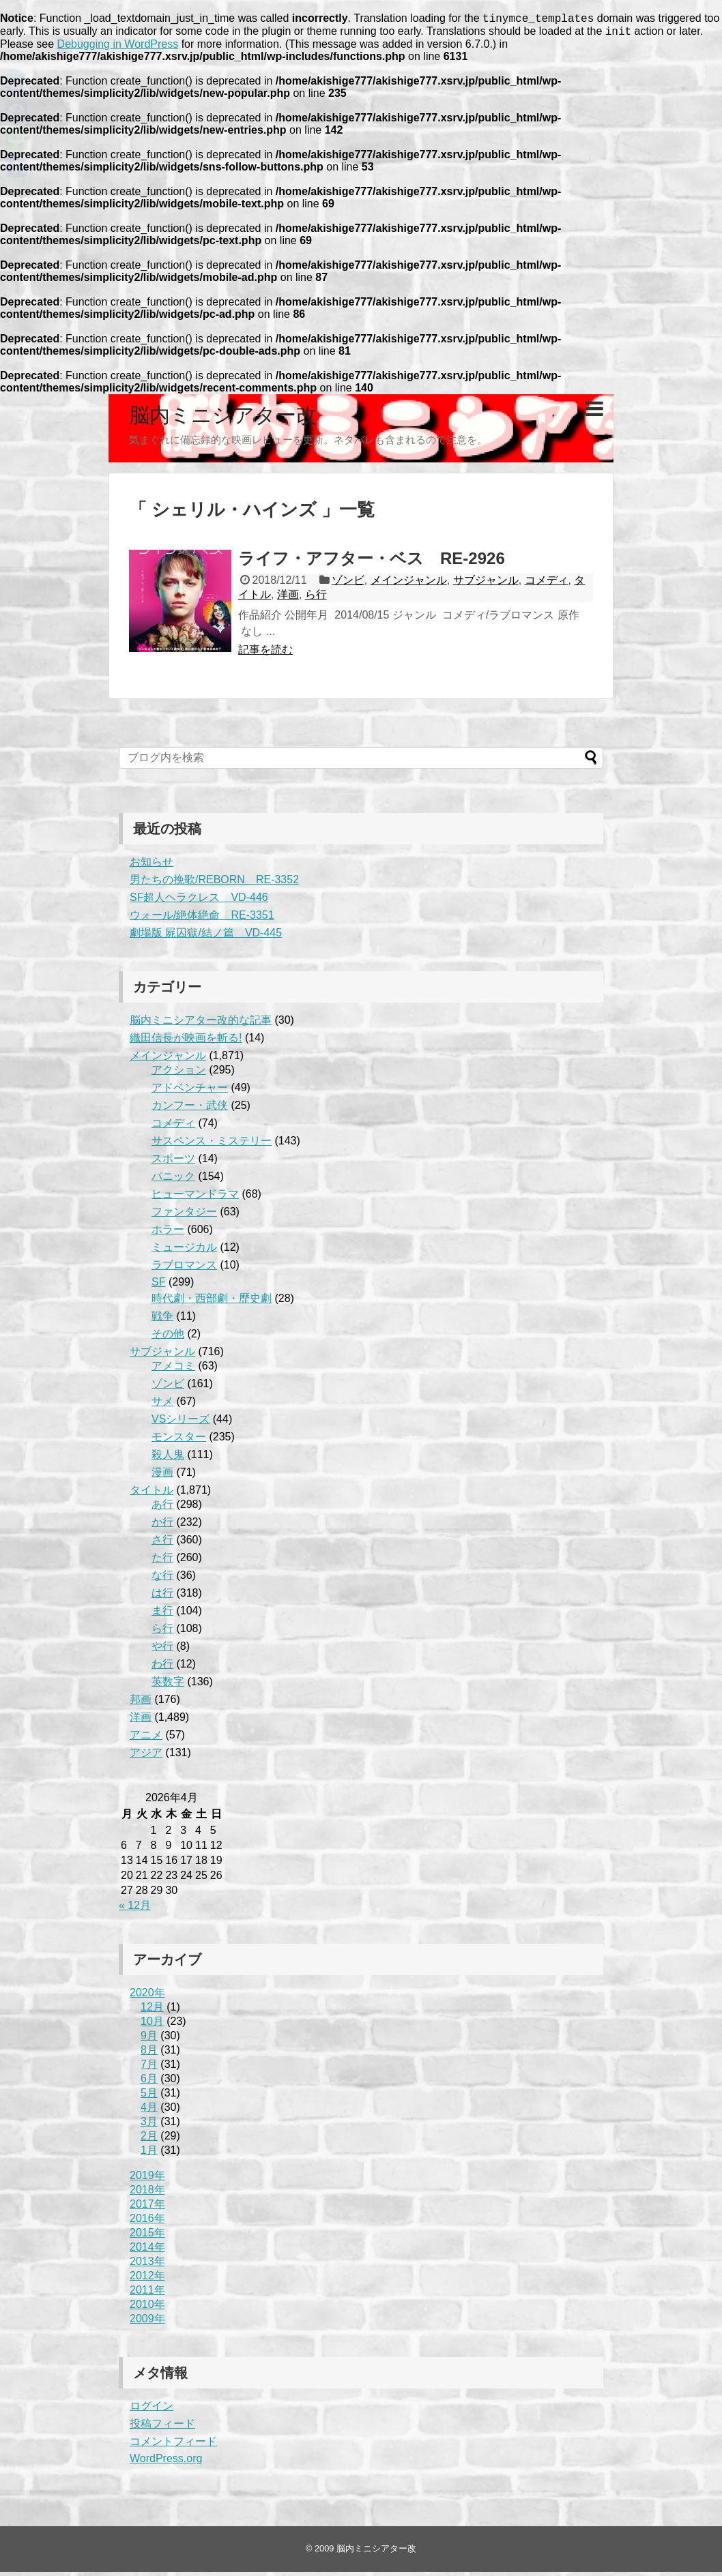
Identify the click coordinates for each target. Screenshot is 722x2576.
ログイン (151, 2410)
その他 (167, 1338)
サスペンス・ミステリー (211, 1145)
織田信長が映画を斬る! (186, 1042)
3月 (149, 2125)
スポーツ (173, 1162)
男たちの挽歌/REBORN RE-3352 (214, 883)
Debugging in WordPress (118, 48)
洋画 (288, 598)
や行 (162, 1650)
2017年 (147, 2208)
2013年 (147, 2265)
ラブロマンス (184, 1269)
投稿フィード (162, 2427)
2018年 (147, 2194)
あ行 (162, 1508)
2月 (149, 2140)
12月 (152, 2011)
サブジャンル (486, 584)
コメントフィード (173, 2445)
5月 (149, 2097)
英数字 (167, 1685)
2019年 (147, 2179)
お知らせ (151, 866)
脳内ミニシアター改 (223, 419)
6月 (149, 2082)
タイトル (151, 1494)
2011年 (147, 2294)
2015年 (147, 2236)
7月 (149, 2068)
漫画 (162, 1476)
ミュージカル (184, 1251)
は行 (162, 1597)
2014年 (147, 2251)
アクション (178, 1074)
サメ (162, 1405)
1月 (149, 2154)
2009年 (147, 2322)
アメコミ (173, 1370)
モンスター (178, 1441)
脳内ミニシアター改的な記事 (201, 1024)
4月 (149, 2111)
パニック (173, 1180)
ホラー (167, 1233)
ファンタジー (184, 1216)
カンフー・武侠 (189, 1109)
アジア (146, 1756)
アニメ (146, 1739)
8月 (149, 2054)
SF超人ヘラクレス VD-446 (199, 901)
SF (158, 1286)
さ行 (162, 1544)
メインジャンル (409, 584)
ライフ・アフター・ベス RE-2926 (371, 562)
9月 (149, 2039)
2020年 (147, 1996)
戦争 (162, 1320)
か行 (162, 1526)
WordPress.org (166, 2462)
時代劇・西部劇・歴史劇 (211, 1302)
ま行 (162, 1614)
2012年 (147, 2279)
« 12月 (135, 1909)
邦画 (140, 1703)
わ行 (162, 1668)
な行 (162, 1579)
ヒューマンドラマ (195, 1198)
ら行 (316, 598)
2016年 (147, 2222)
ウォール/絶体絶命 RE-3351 (202, 919)
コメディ (546, 584)
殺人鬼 (167, 1458)
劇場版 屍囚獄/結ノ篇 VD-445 (206, 937)
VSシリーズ (180, 1423)
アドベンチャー (189, 1091)
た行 (162, 1561)
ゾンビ (348, 584)
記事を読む (265, 654)
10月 (152, 2025)
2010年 (147, 2308)
